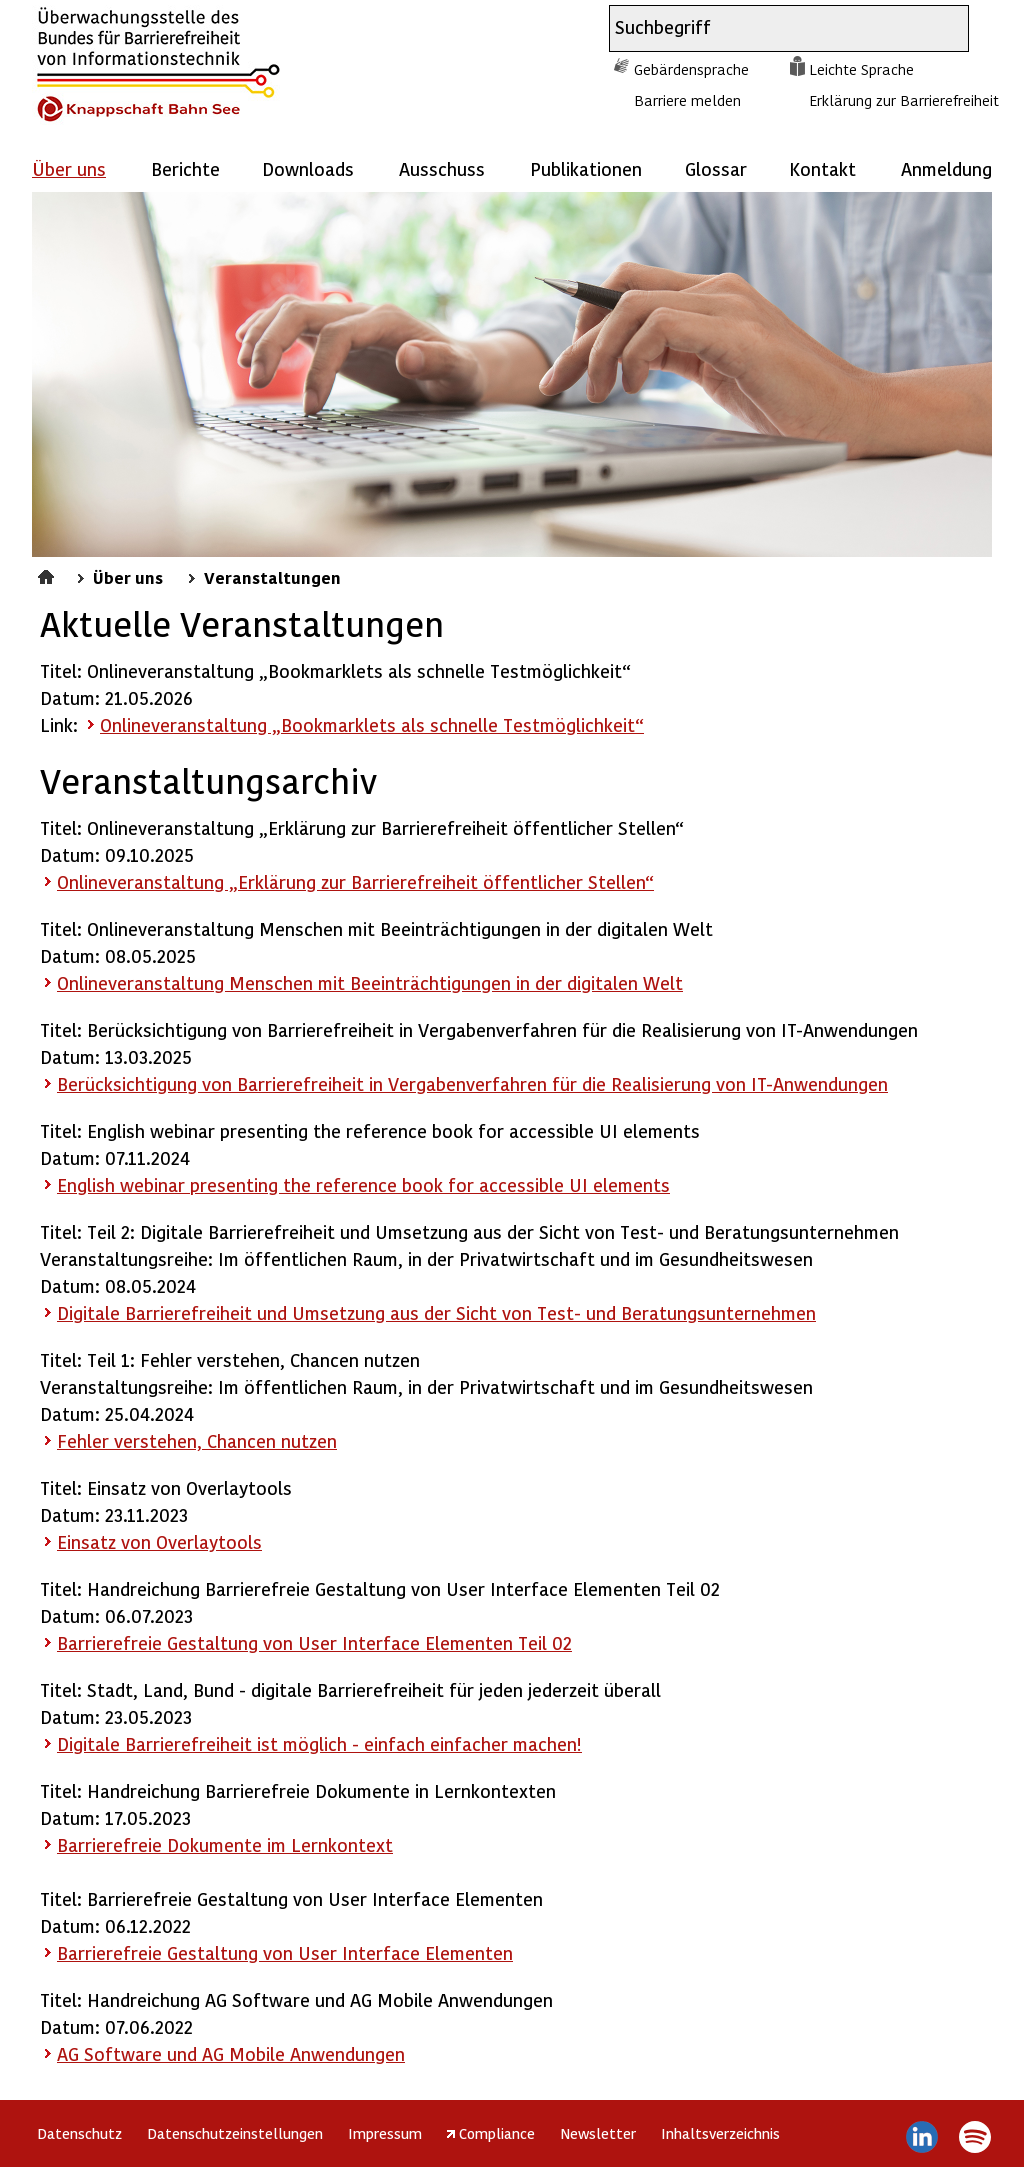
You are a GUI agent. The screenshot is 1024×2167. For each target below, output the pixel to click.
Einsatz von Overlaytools (159, 1541)
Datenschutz (79, 2133)
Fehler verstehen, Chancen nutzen (197, 1440)
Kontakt (822, 168)
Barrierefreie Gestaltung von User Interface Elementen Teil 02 (314, 1642)
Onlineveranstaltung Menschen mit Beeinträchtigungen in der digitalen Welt (370, 982)
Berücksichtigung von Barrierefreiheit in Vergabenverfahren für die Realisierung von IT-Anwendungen (472, 1083)
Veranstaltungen (272, 577)
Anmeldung (946, 168)
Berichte (185, 168)
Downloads (308, 168)
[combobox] (771, 28)
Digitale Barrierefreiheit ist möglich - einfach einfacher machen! (319, 1743)
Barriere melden (687, 100)
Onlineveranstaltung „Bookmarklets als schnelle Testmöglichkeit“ (372, 724)
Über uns (128, 577)
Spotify (974, 2137)
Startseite (48, 574)
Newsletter (598, 2133)
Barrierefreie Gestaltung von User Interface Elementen (285, 1952)
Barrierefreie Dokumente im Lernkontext (225, 1844)
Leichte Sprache (861, 69)
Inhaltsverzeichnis (720, 2133)
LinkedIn (922, 2137)
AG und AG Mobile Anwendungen (231, 2053)
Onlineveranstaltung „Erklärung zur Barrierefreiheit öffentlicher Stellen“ (355, 881)
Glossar (716, 168)
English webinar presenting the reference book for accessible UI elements (363, 1184)
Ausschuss (442, 168)
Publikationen (586, 168)
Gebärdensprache (691, 69)
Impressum (385, 2133)
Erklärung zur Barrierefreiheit (904, 100)
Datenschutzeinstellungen (235, 2133)
